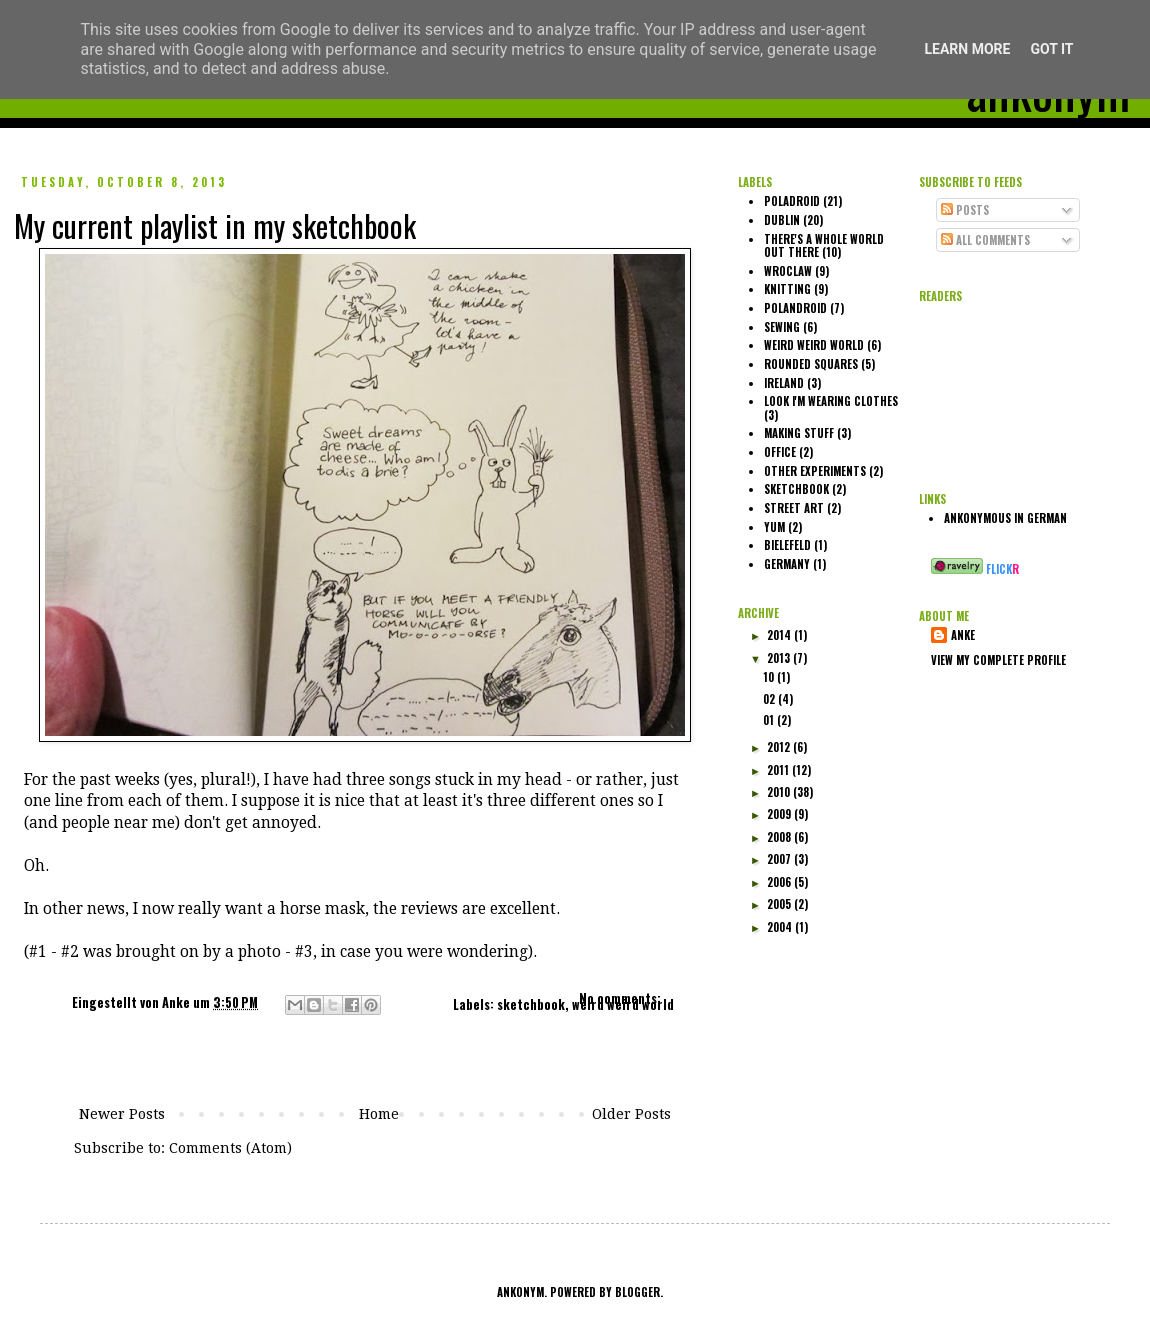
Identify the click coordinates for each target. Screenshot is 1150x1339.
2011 (779, 770)
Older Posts (631, 1114)
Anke (177, 1002)
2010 (780, 792)
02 (770, 699)
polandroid (795, 308)
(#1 (35, 952)
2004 (781, 927)
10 (770, 677)
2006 (780, 882)
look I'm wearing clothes (831, 401)
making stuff (799, 433)
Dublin (782, 220)
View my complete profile (998, 660)
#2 (70, 952)
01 (770, 720)
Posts (965, 210)
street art (794, 508)
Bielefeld (787, 545)
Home (379, 1114)
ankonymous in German (1005, 518)
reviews (429, 909)
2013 (780, 658)
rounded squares (811, 364)
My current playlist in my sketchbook (215, 225)
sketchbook (531, 1004)
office (780, 452)
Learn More (967, 49)
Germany (787, 564)
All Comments (985, 240)
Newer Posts (122, 1114)
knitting (787, 289)
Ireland (784, 383)
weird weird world (623, 1004)
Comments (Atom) (230, 1148)
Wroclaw (788, 271)
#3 (304, 952)
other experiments (815, 471)
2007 (780, 859)
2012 (780, 747)
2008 (780, 837)
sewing (782, 327)
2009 (780, 814)
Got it (1051, 49)
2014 (780, 635)
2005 (780, 904)
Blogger (637, 1292)
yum (774, 527)
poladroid (792, 201)
